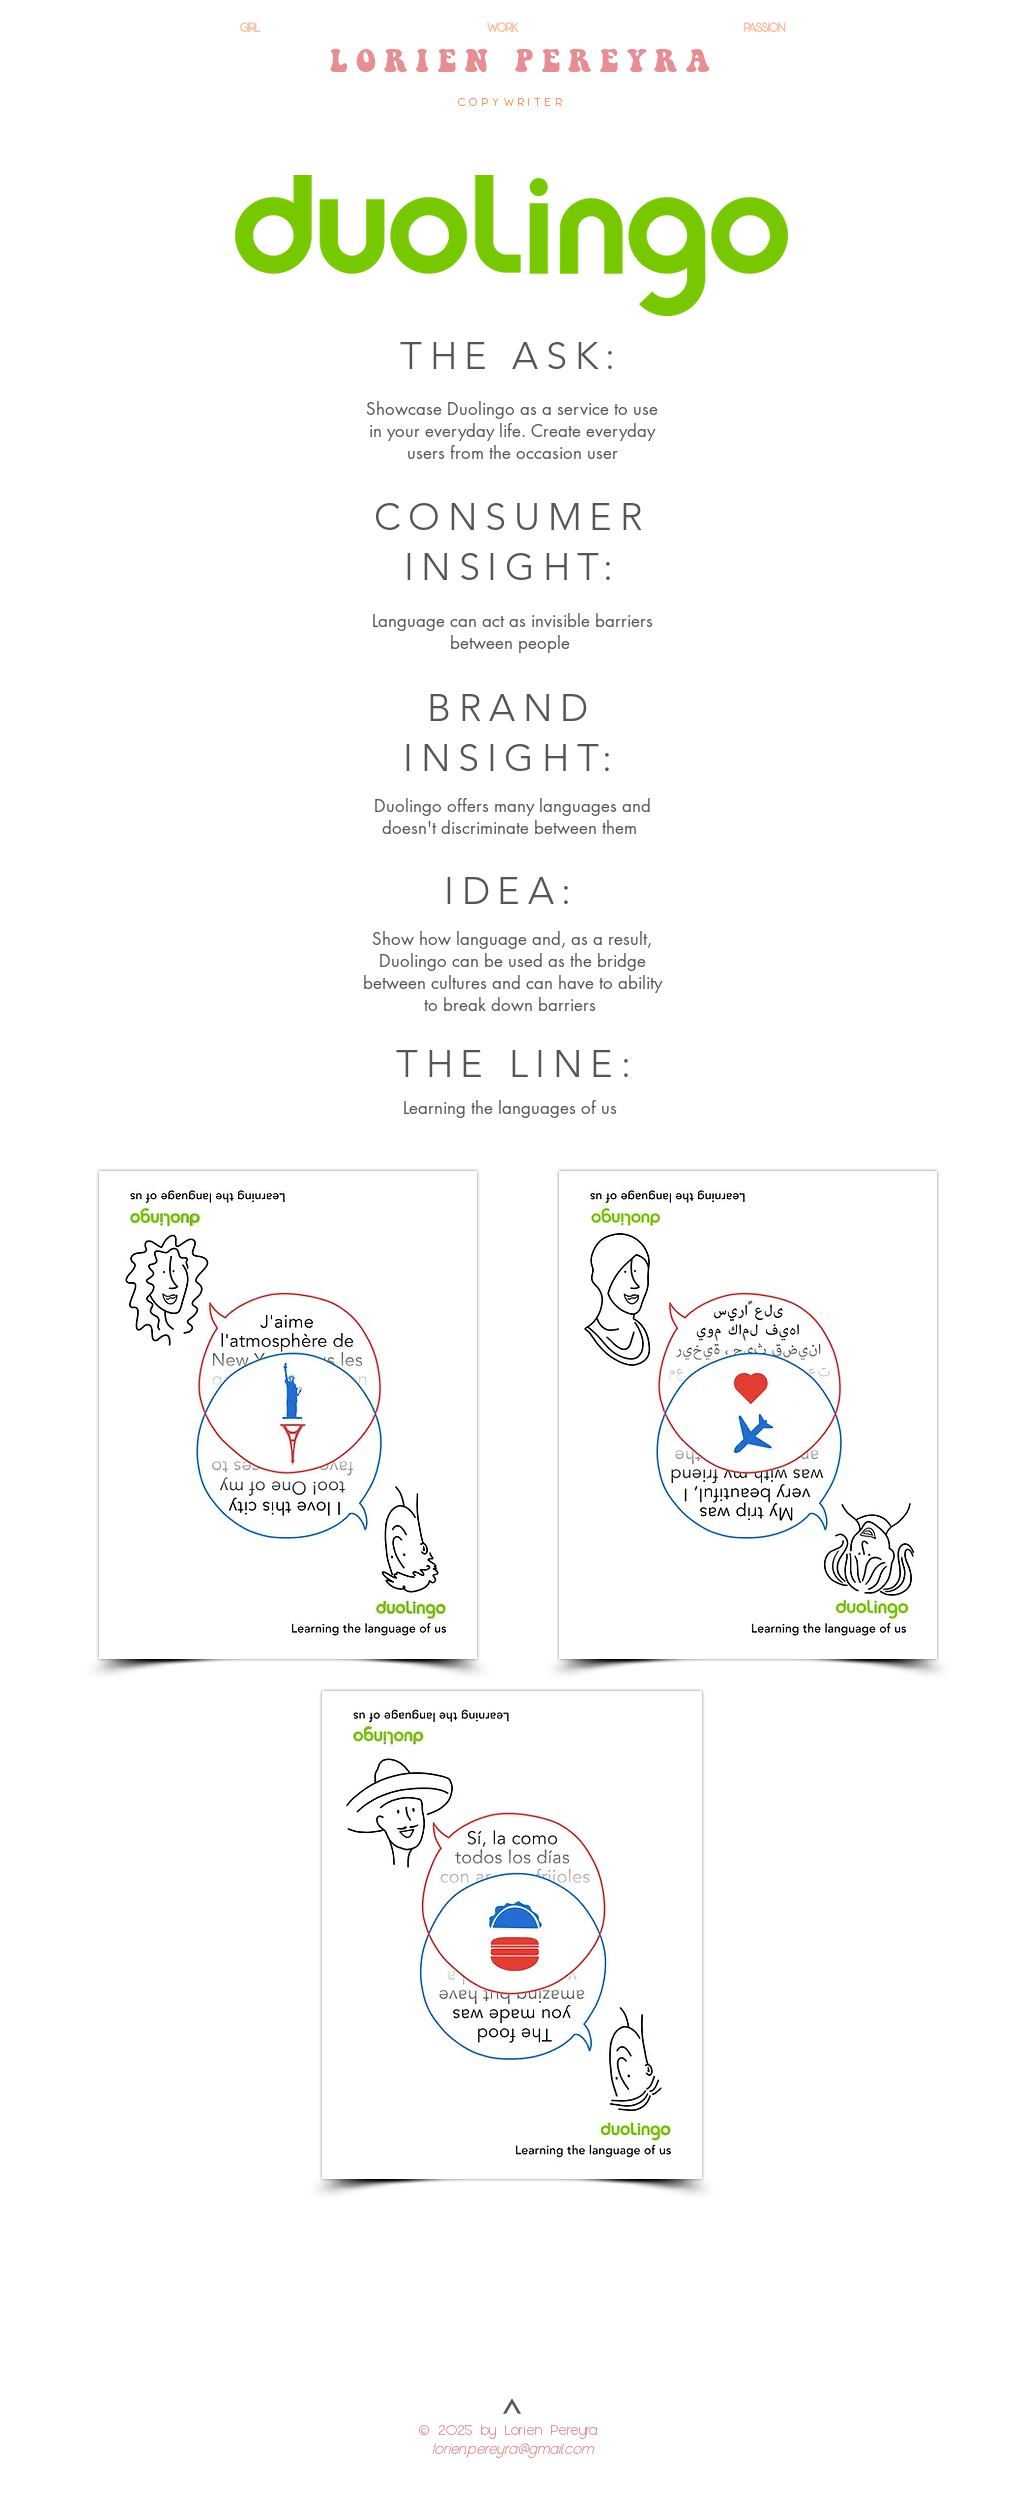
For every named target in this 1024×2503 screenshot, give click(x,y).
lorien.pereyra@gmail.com (512, 2448)
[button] (288, 1415)
